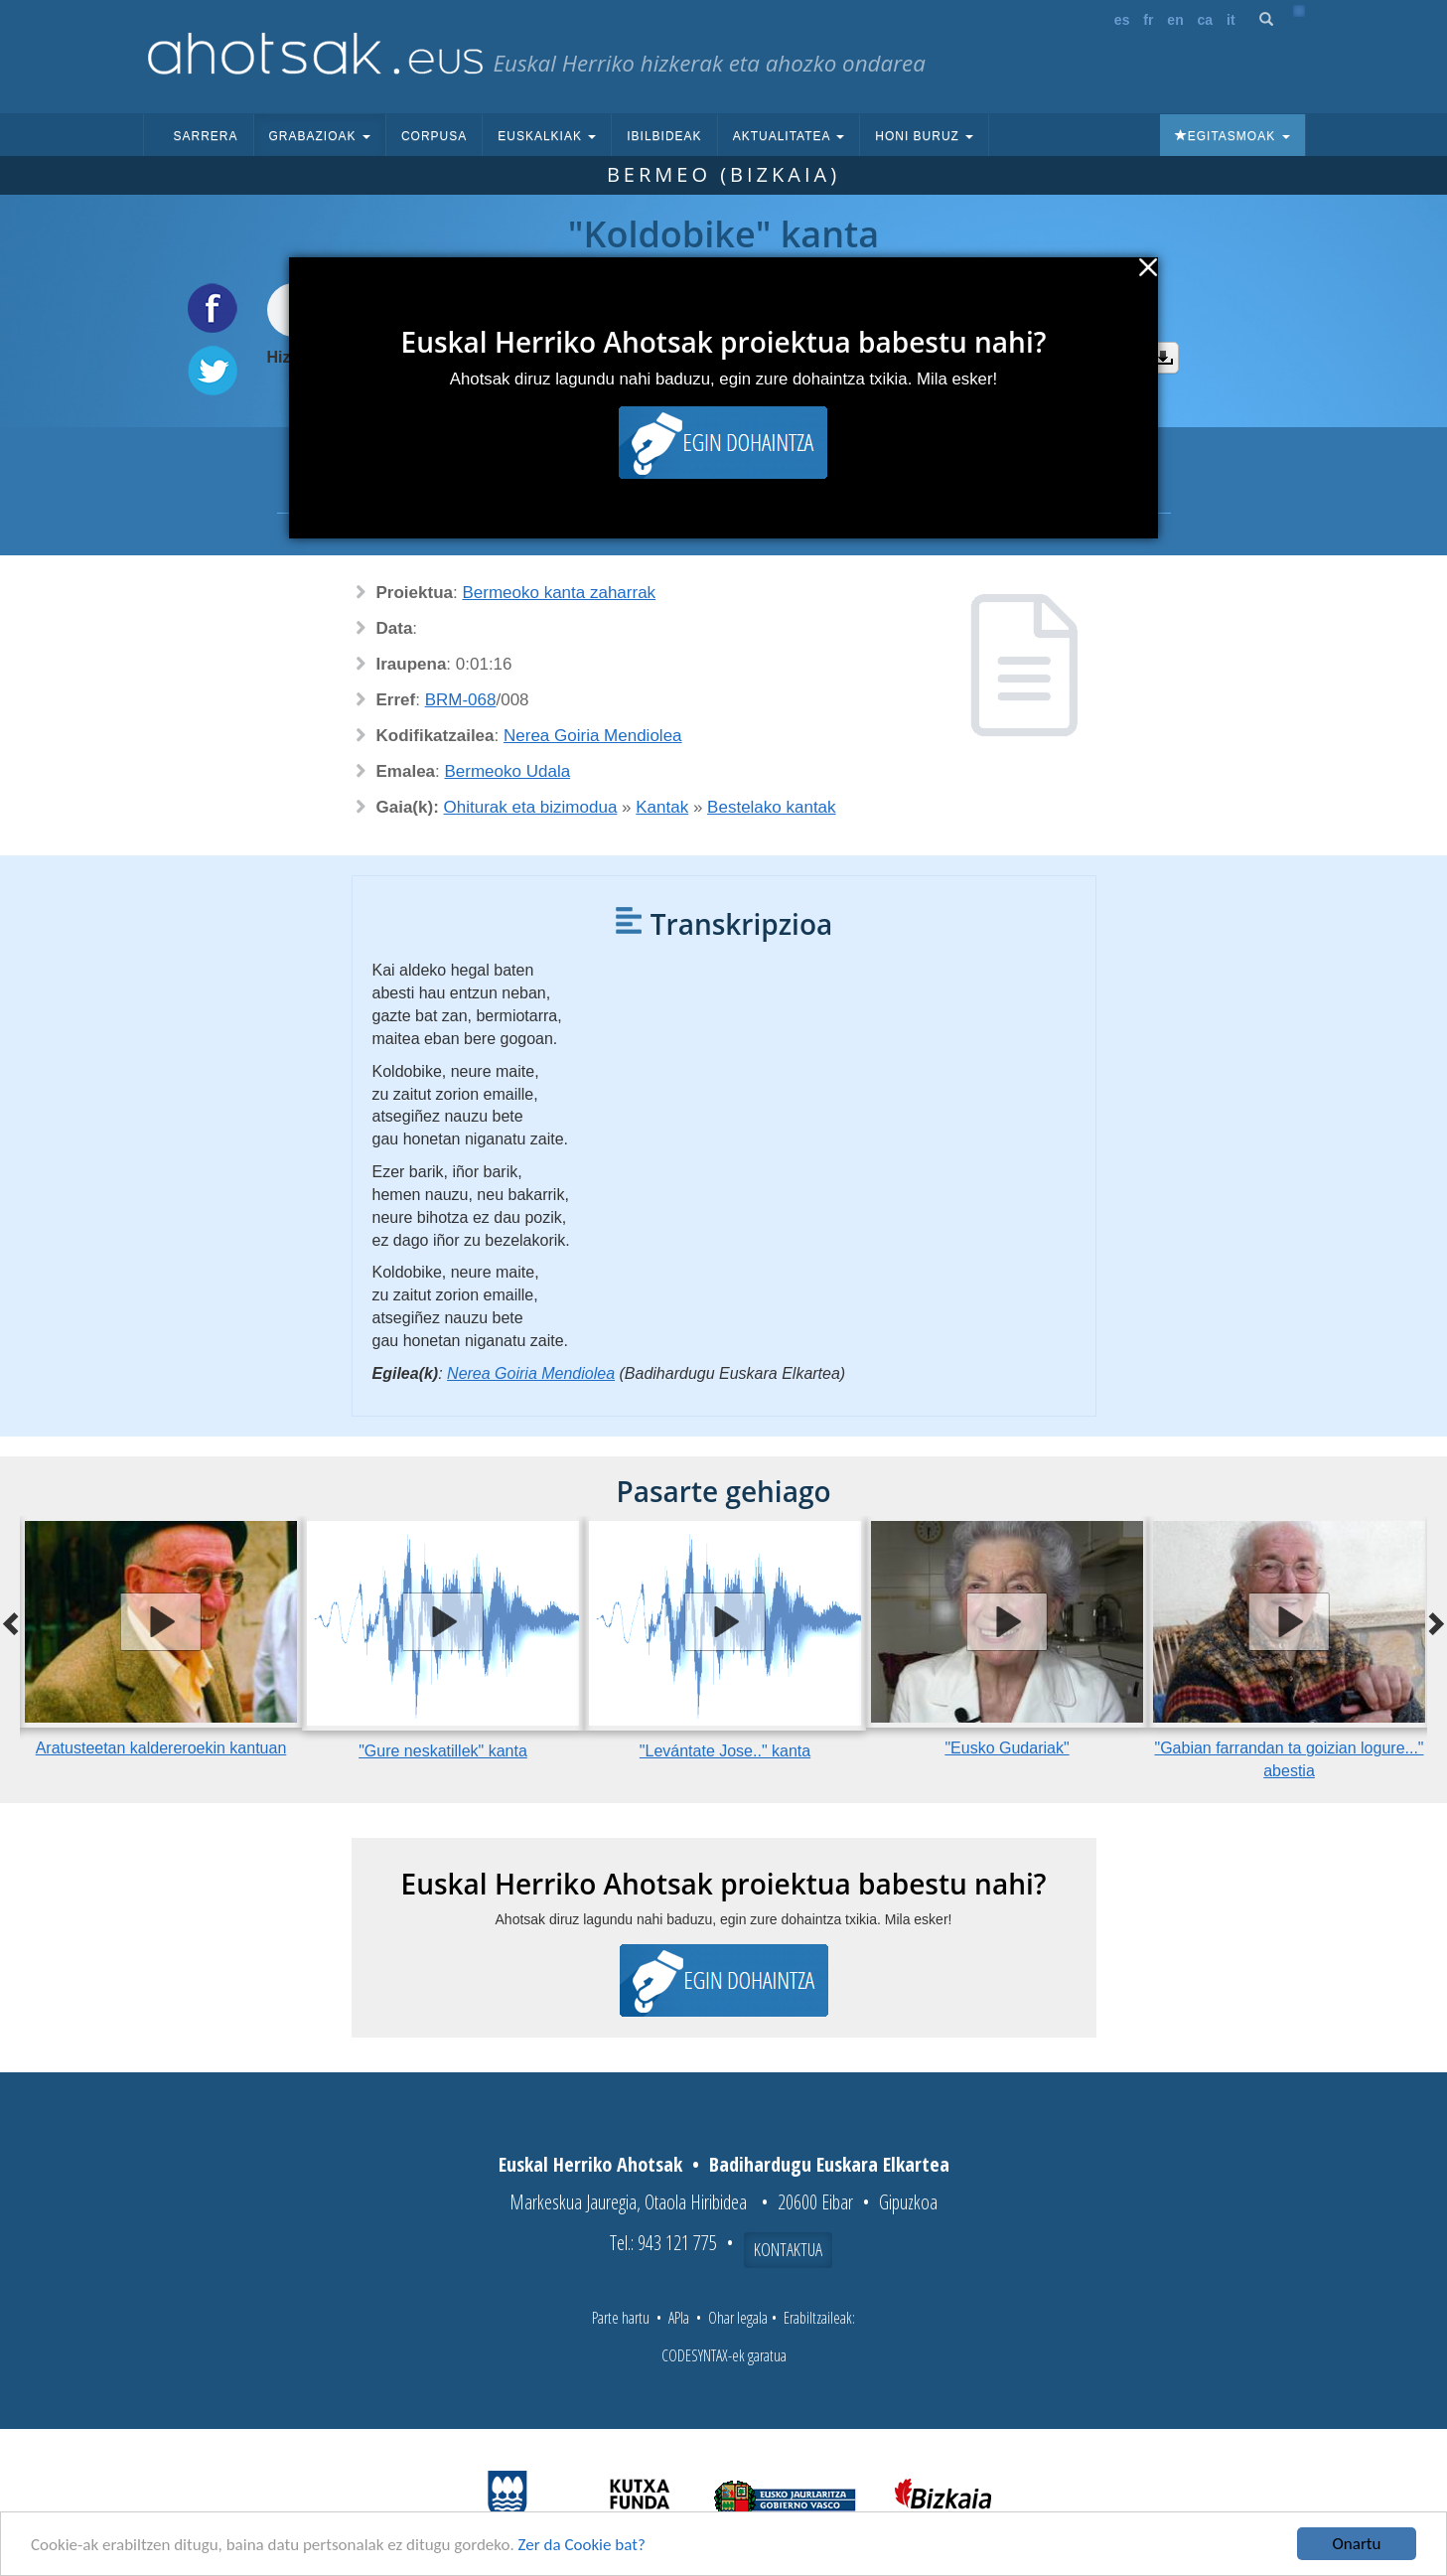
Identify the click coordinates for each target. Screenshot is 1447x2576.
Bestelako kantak (771, 807)
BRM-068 (461, 699)
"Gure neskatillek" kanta (443, 1751)
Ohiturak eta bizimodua (531, 807)
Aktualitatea (789, 136)
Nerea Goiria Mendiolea (593, 735)
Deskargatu (1163, 358)
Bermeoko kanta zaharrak (558, 592)
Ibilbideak (664, 136)
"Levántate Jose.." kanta (725, 1751)
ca (1206, 20)
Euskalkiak (547, 136)
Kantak (662, 807)
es (1122, 20)
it (1231, 20)
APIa (678, 2318)
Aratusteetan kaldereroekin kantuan (161, 1748)
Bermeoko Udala (508, 771)
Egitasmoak (1232, 136)
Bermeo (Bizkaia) (723, 174)
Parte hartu (621, 2318)
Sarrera (206, 136)
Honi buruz (924, 136)
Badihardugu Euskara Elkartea (829, 2164)
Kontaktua (788, 2249)
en (1175, 20)
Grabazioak (319, 136)
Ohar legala (738, 2318)
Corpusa (434, 136)
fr (1148, 20)
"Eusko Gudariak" (1006, 1748)
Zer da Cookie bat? (582, 2544)
